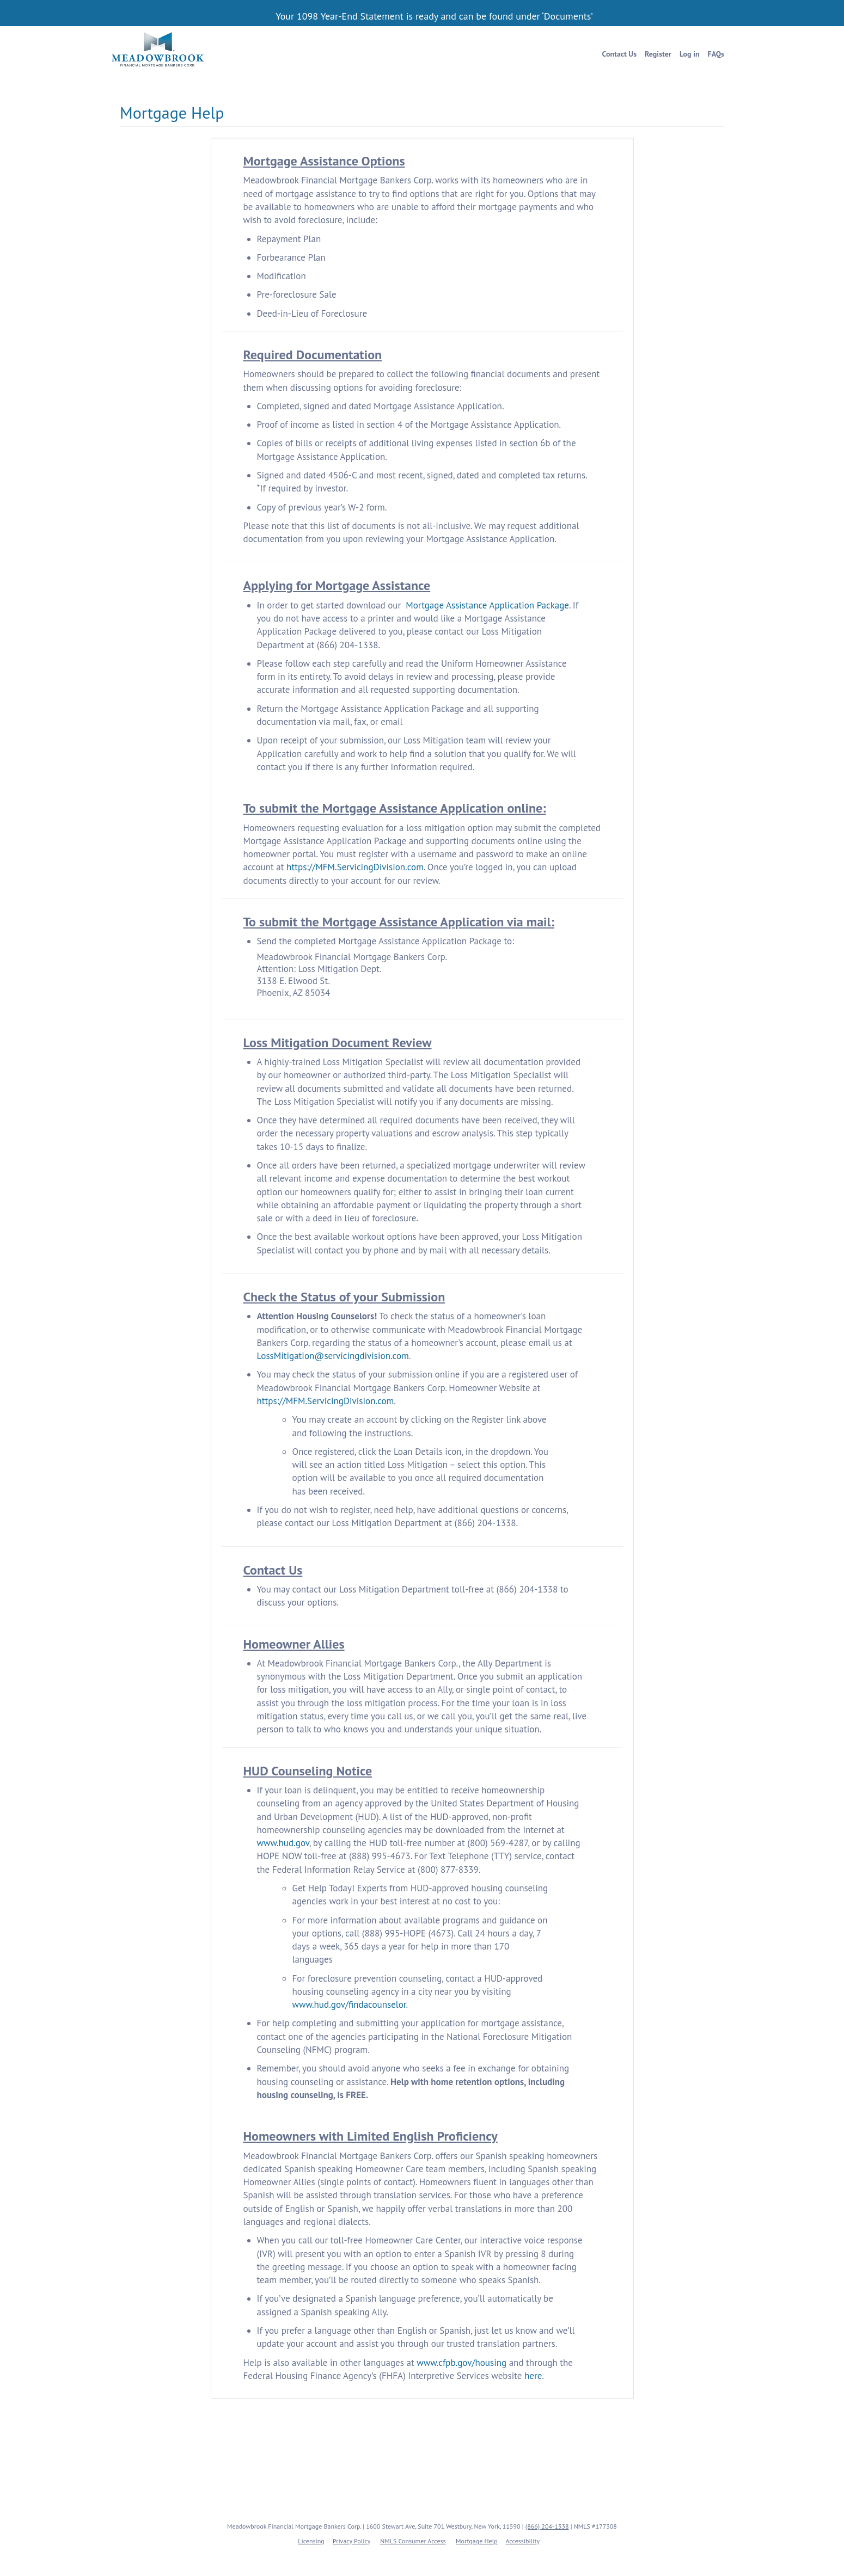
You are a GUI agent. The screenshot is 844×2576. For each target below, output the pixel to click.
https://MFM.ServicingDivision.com (355, 867)
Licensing (311, 2541)
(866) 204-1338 (547, 2526)
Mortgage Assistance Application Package (487, 605)
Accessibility (523, 2541)
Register (658, 54)
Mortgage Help (477, 2541)
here (533, 2376)
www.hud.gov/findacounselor (349, 2005)
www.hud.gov (283, 1843)
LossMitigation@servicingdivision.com (333, 1356)
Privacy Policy (351, 2541)
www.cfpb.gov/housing (461, 2363)
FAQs (716, 54)
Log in (690, 54)
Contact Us (619, 54)
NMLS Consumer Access (412, 2541)
